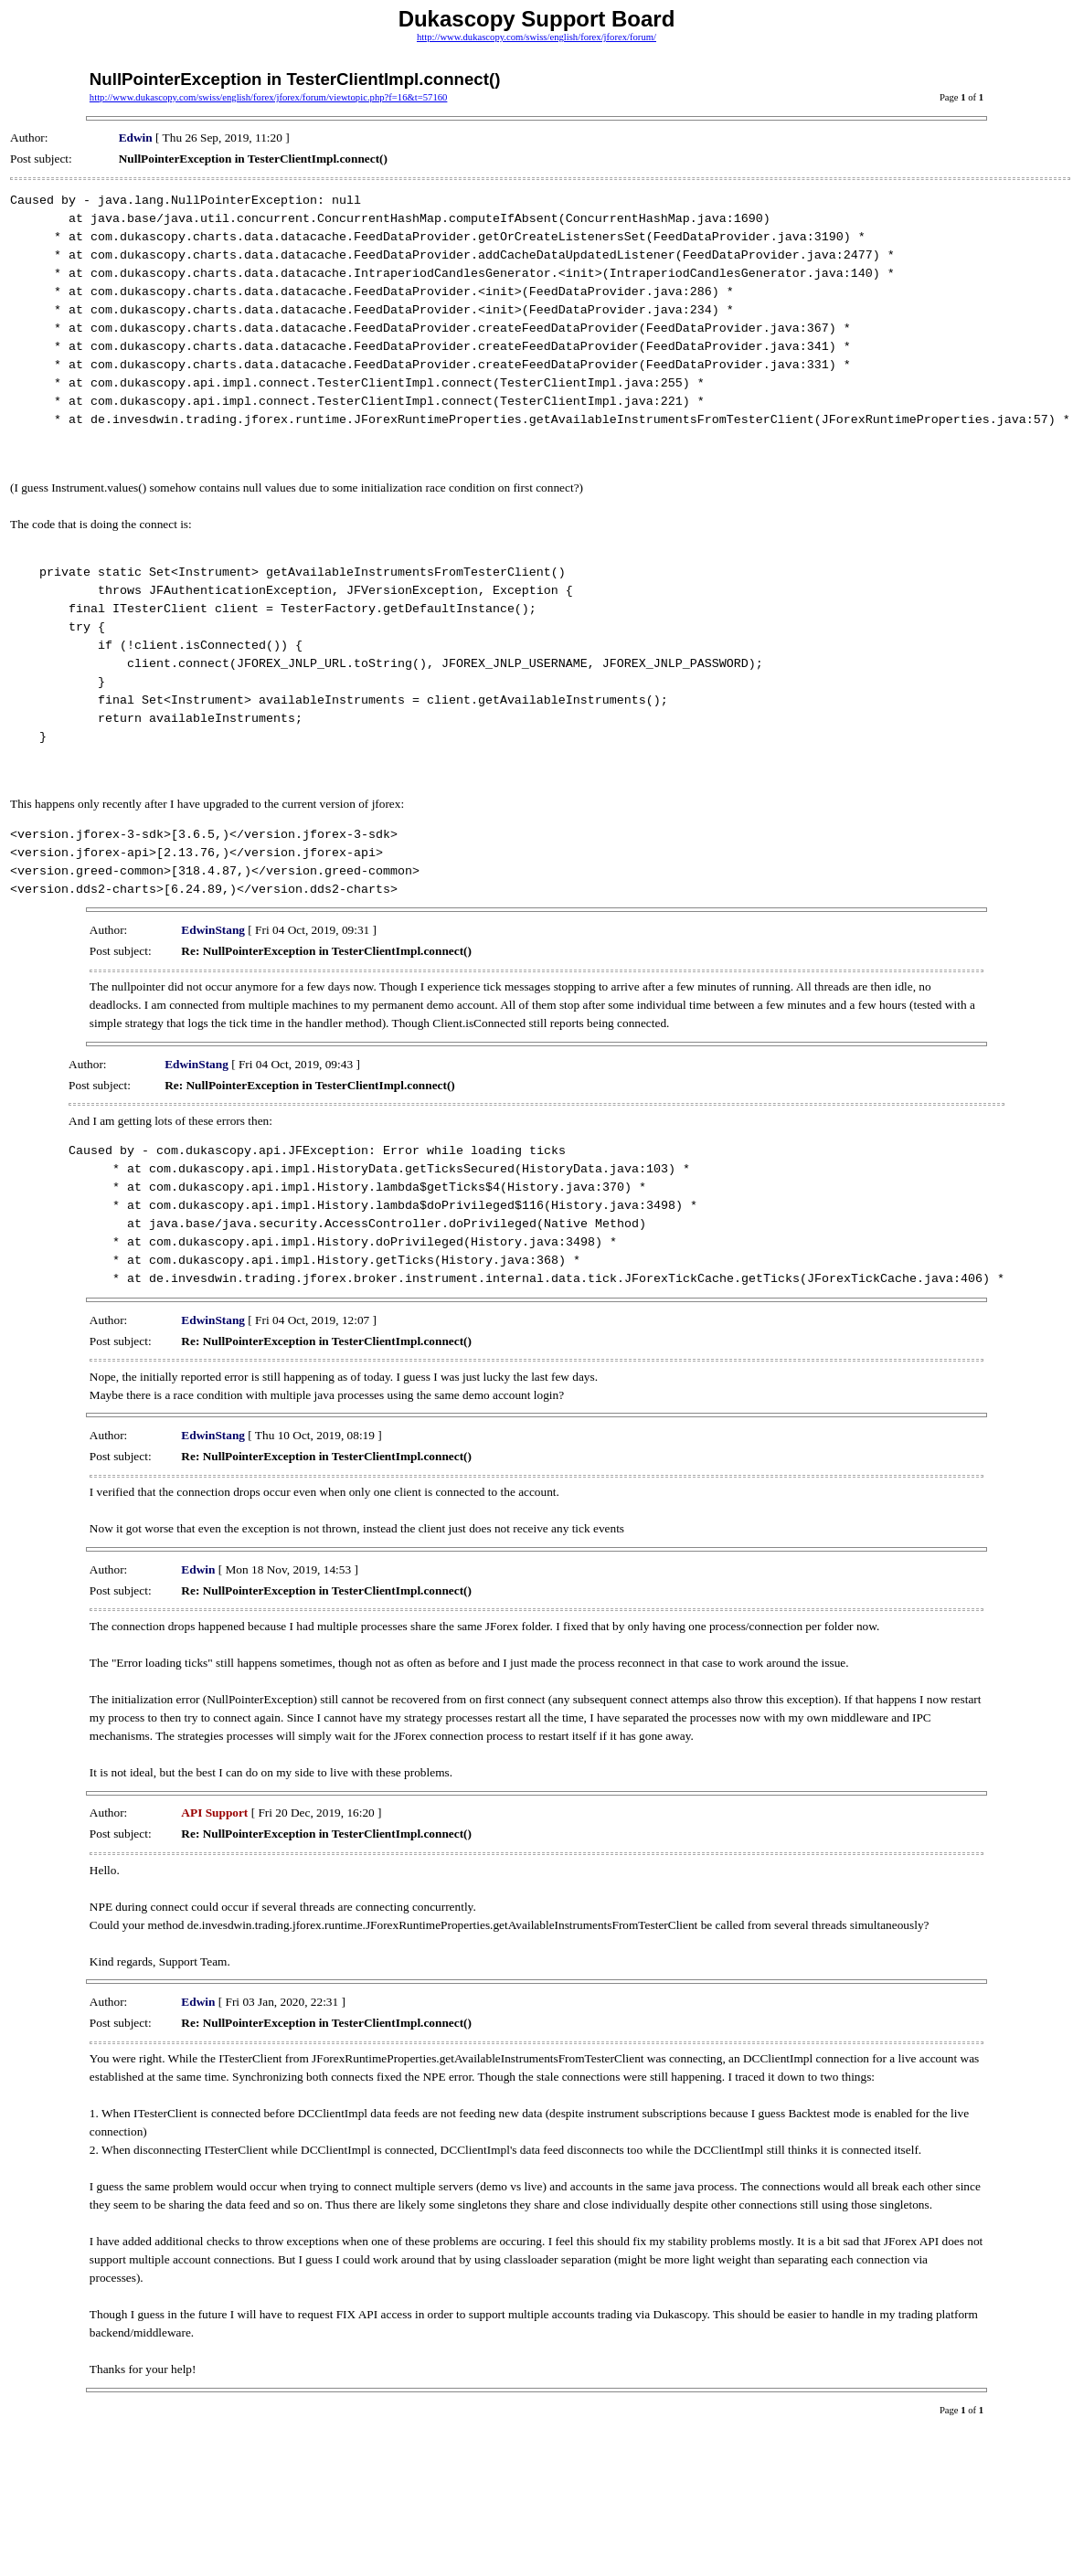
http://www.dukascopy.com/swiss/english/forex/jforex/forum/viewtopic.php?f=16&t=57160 (269, 97)
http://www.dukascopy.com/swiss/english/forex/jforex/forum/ (536, 37)
